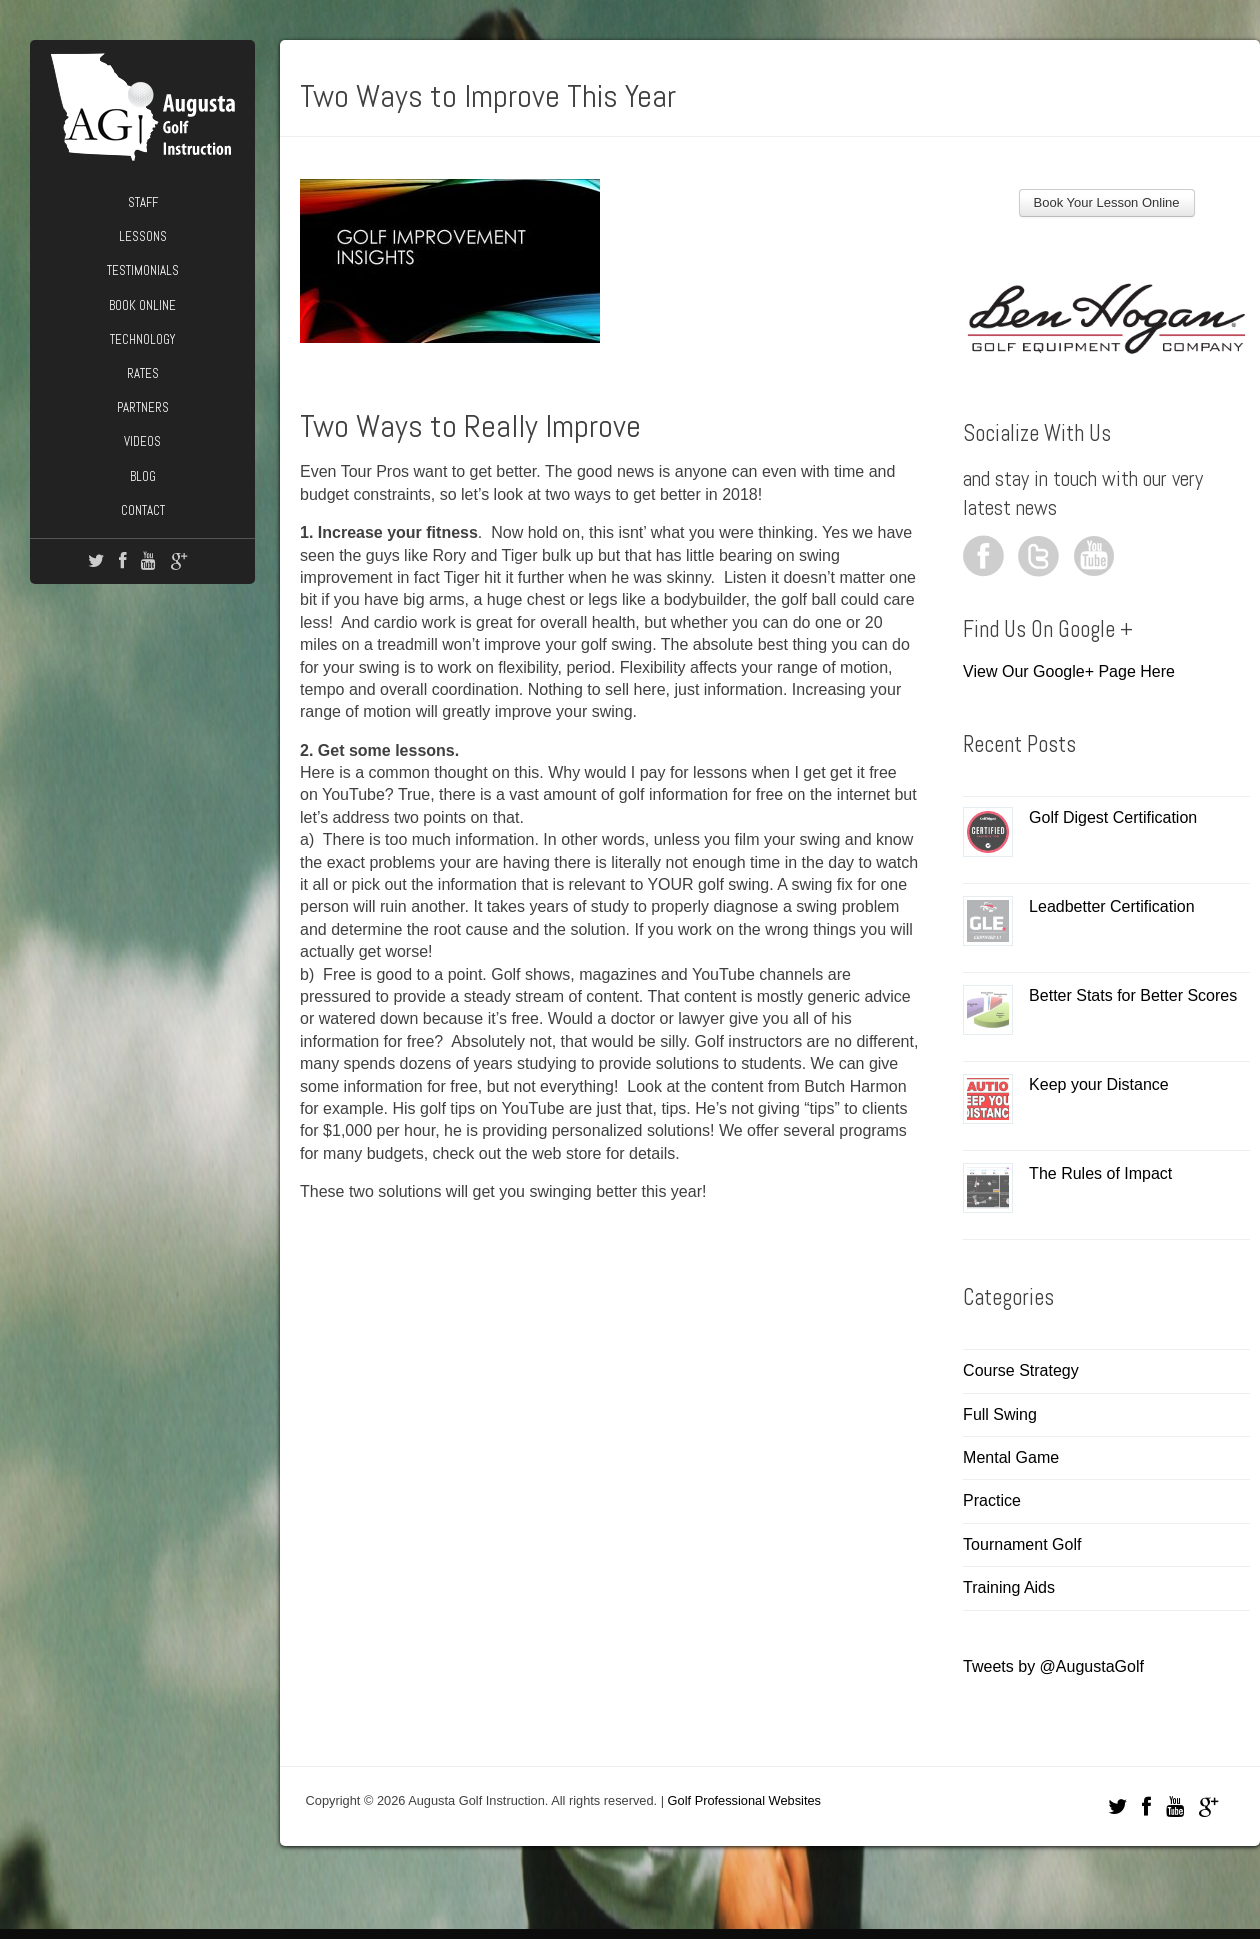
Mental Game (1011, 1457)
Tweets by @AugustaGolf (1053, 1666)
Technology (142, 339)
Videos (142, 441)
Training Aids (1009, 1587)
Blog (143, 476)
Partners (143, 407)
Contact (143, 510)
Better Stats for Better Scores (1133, 995)
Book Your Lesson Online (1107, 202)
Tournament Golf (1022, 1544)
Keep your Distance (1099, 1084)
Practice (992, 1500)
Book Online (142, 305)
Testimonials (143, 270)
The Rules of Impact (1100, 1173)
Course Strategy (1021, 1370)
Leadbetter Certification (1111, 906)
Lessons (143, 236)
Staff (143, 202)
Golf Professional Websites (744, 1800)
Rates (143, 373)
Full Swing (1000, 1414)
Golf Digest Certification (1113, 817)
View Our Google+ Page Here (1069, 671)
